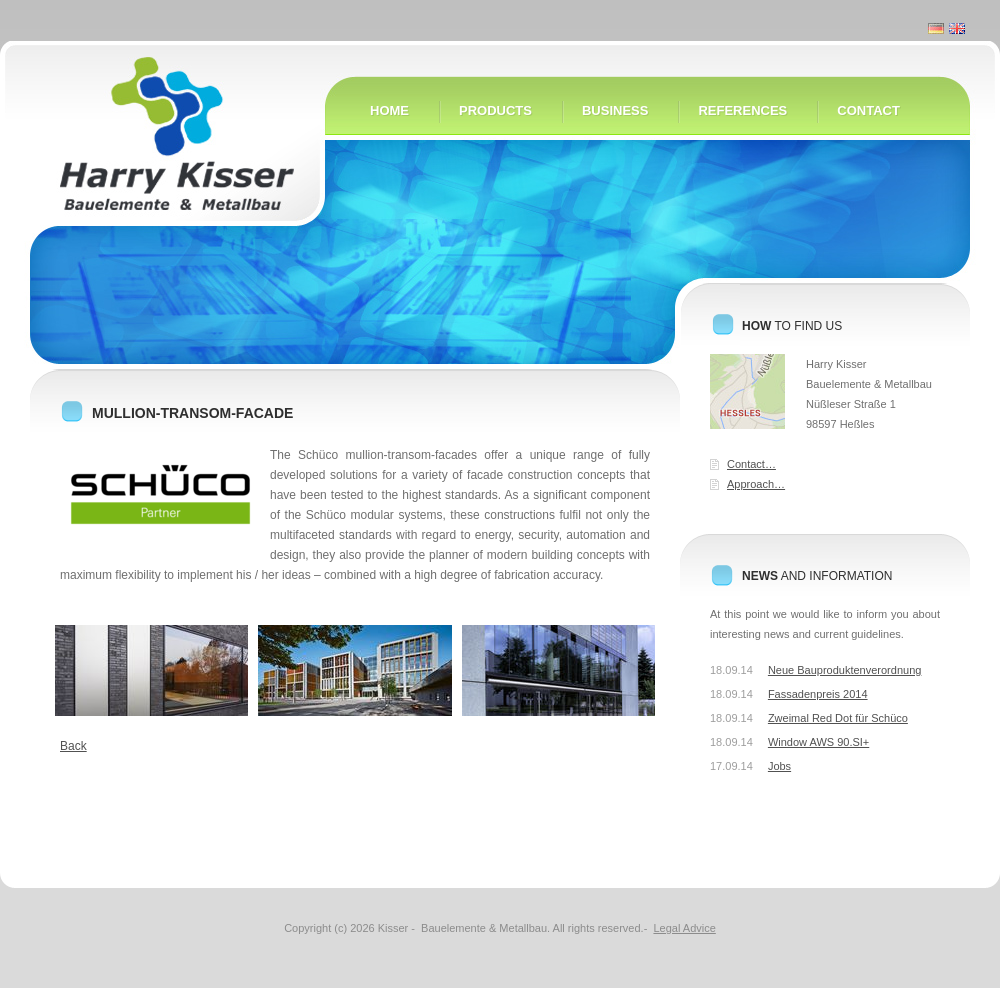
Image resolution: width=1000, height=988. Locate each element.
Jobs (779, 766)
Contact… (751, 464)
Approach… (756, 484)
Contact (868, 110)
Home (160, 162)
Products (495, 110)
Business (615, 110)
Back (73, 746)
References (742, 110)
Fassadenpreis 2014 (818, 694)
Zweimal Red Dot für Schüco (838, 718)
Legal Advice (684, 928)
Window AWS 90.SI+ (818, 742)
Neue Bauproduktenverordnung (845, 670)
